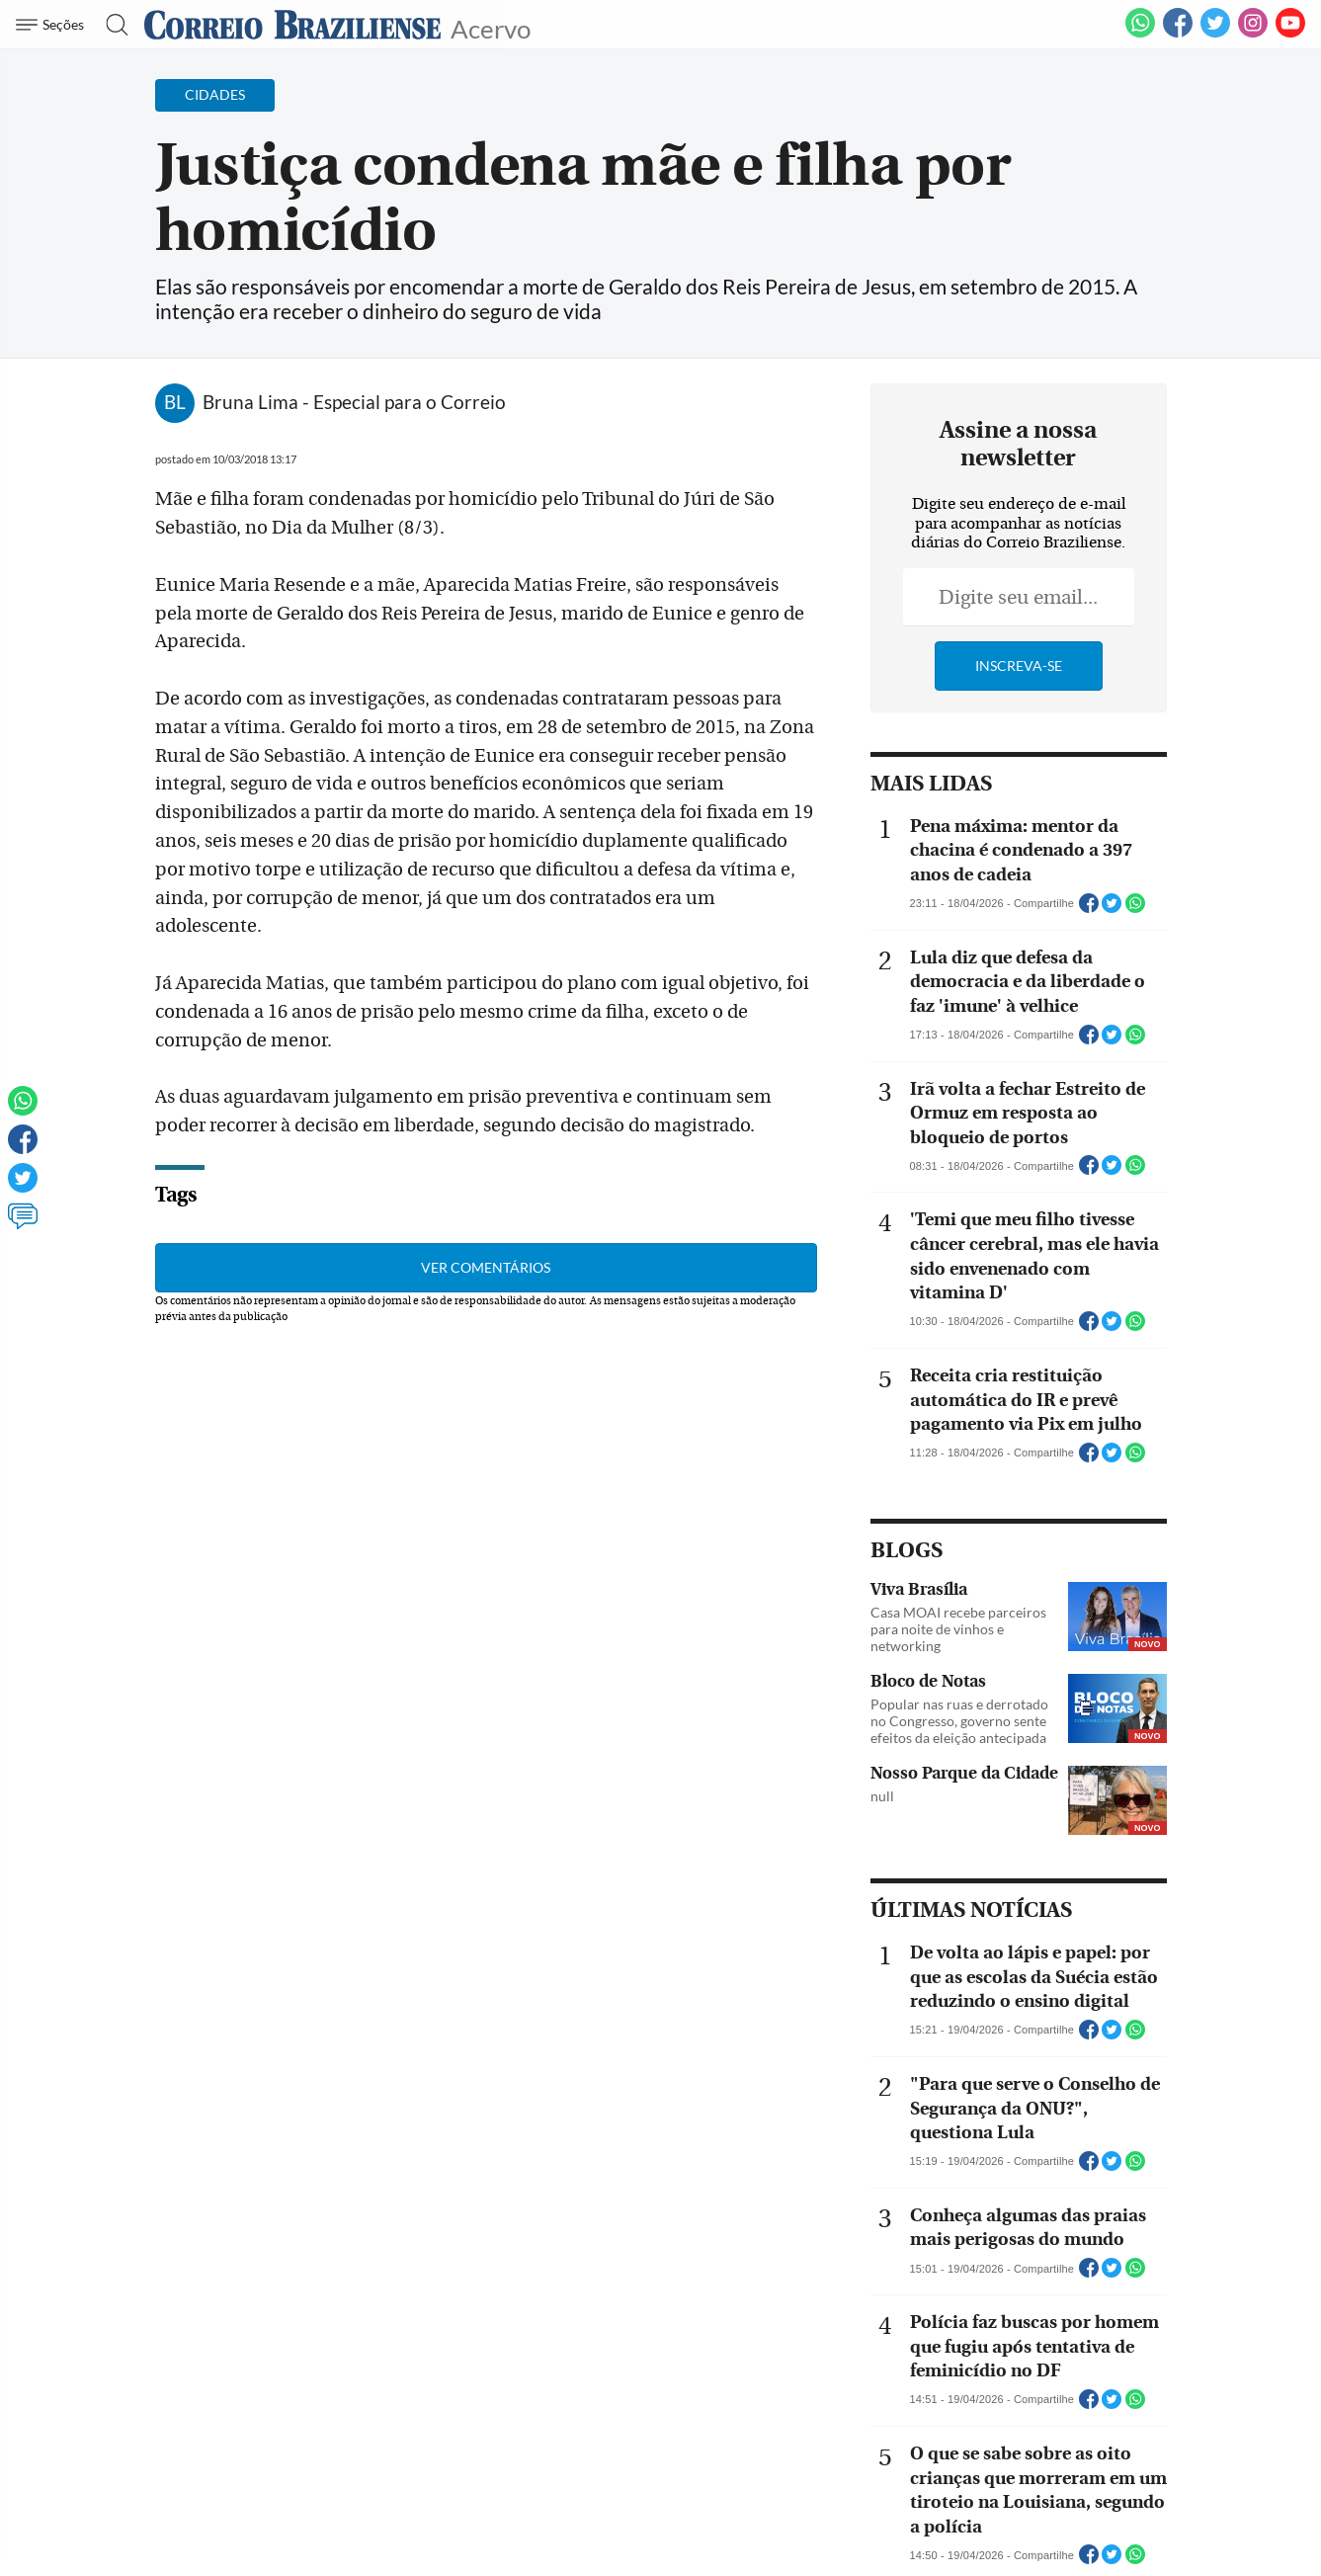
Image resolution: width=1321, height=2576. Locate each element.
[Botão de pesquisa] (111, 25)
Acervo (491, 27)
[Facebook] (1178, 34)
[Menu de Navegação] (53, 25)
